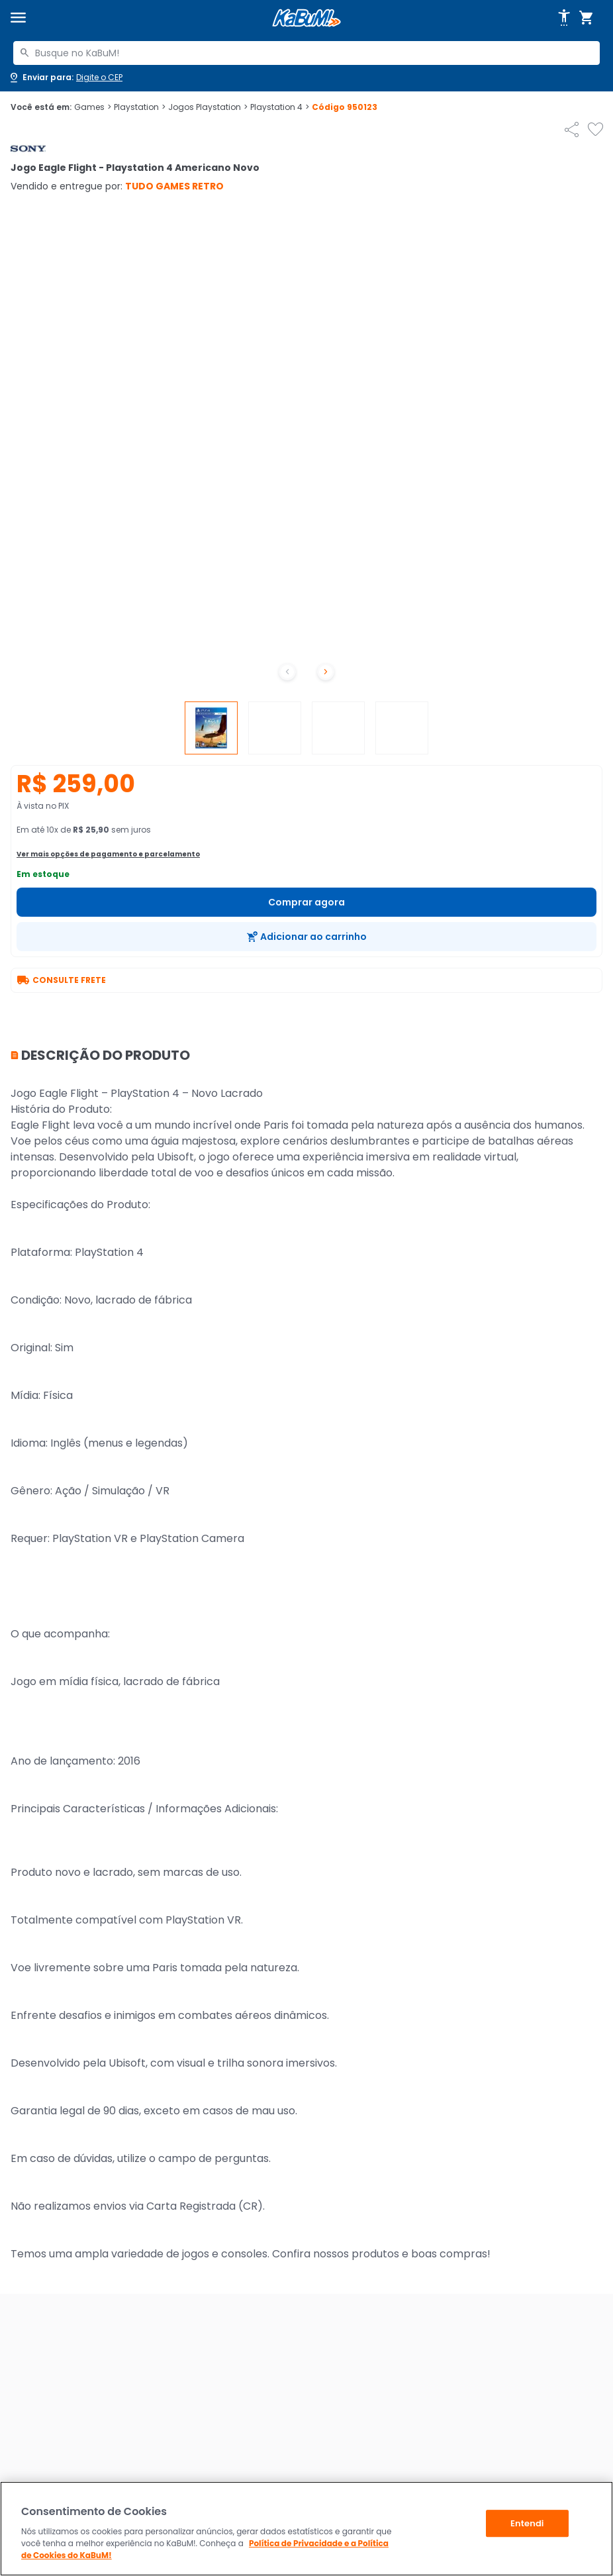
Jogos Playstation (208, 107)
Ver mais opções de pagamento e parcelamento (108, 854)
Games (92, 107)
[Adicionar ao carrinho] (306, 936)
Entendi (527, 2523)
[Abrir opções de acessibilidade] (564, 18)
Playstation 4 (279, 107)
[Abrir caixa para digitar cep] (65, 77)
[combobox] (306, 53)
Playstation (139, 107)
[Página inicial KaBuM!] (306, 18)
